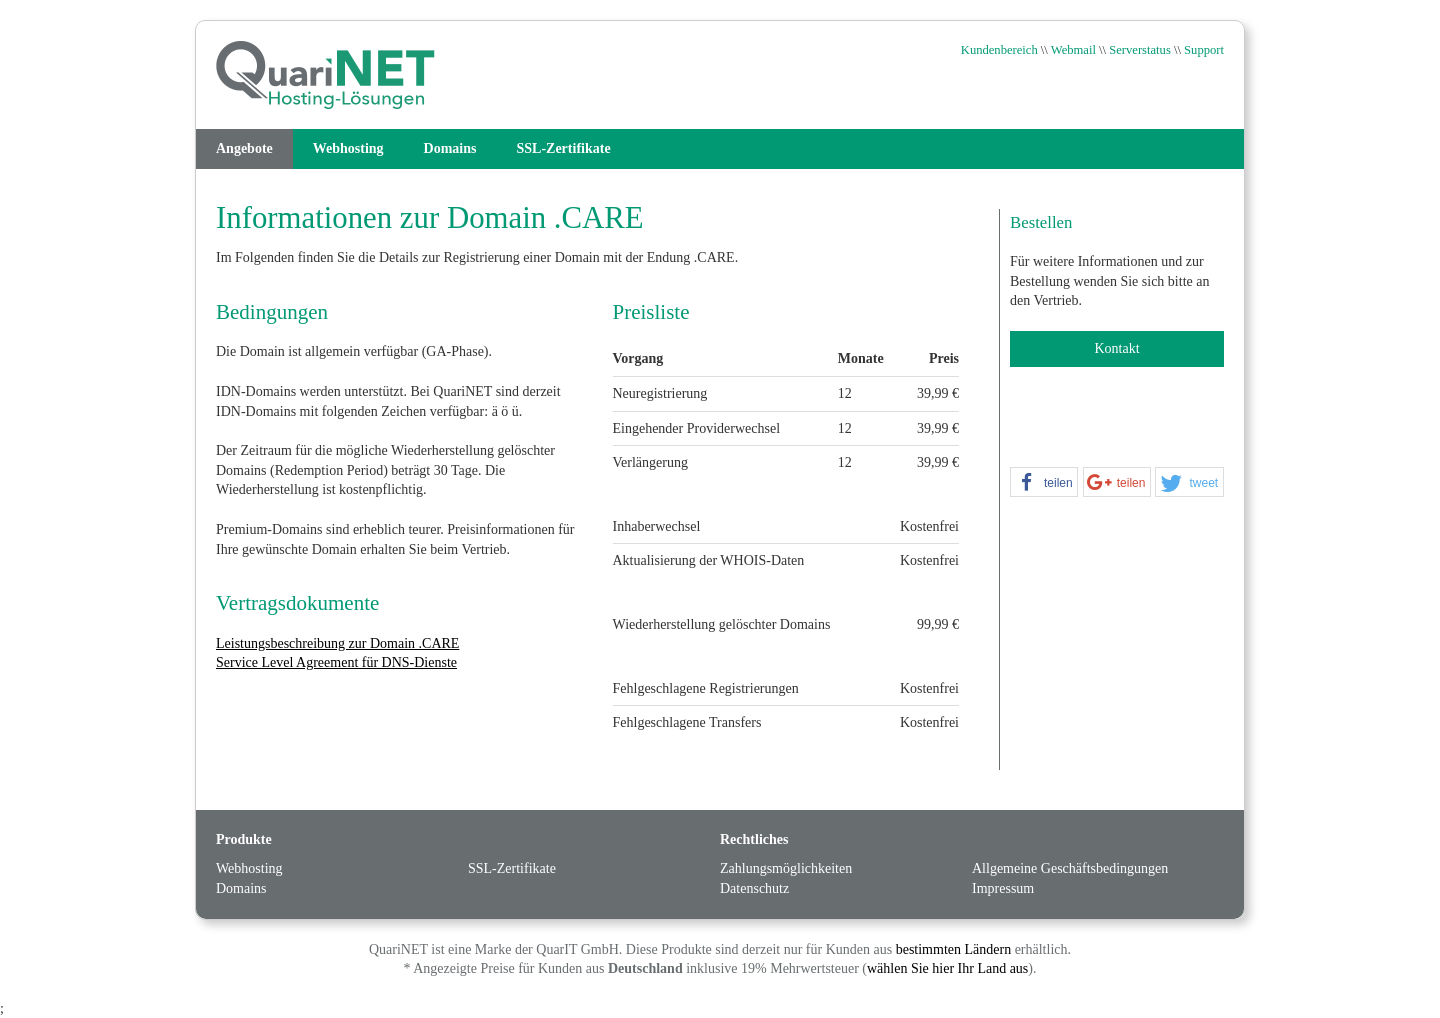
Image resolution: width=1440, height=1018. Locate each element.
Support (1204, 50)
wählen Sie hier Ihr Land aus (947, 968)
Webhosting (348, 148)
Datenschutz (754, 888)
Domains (450, 148)
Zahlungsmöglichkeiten (786, 868)
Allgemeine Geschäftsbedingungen (1070, 868)
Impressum (1003, 888)
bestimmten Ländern (953, 949)
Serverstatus (1140, 50)
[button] (1044, 483)
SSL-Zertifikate (564, 148)
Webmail (1073, 50)
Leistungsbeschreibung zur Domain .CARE (337, 643)
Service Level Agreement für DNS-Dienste (336, 662)
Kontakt (1116, 348)
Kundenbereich (999, 50)
